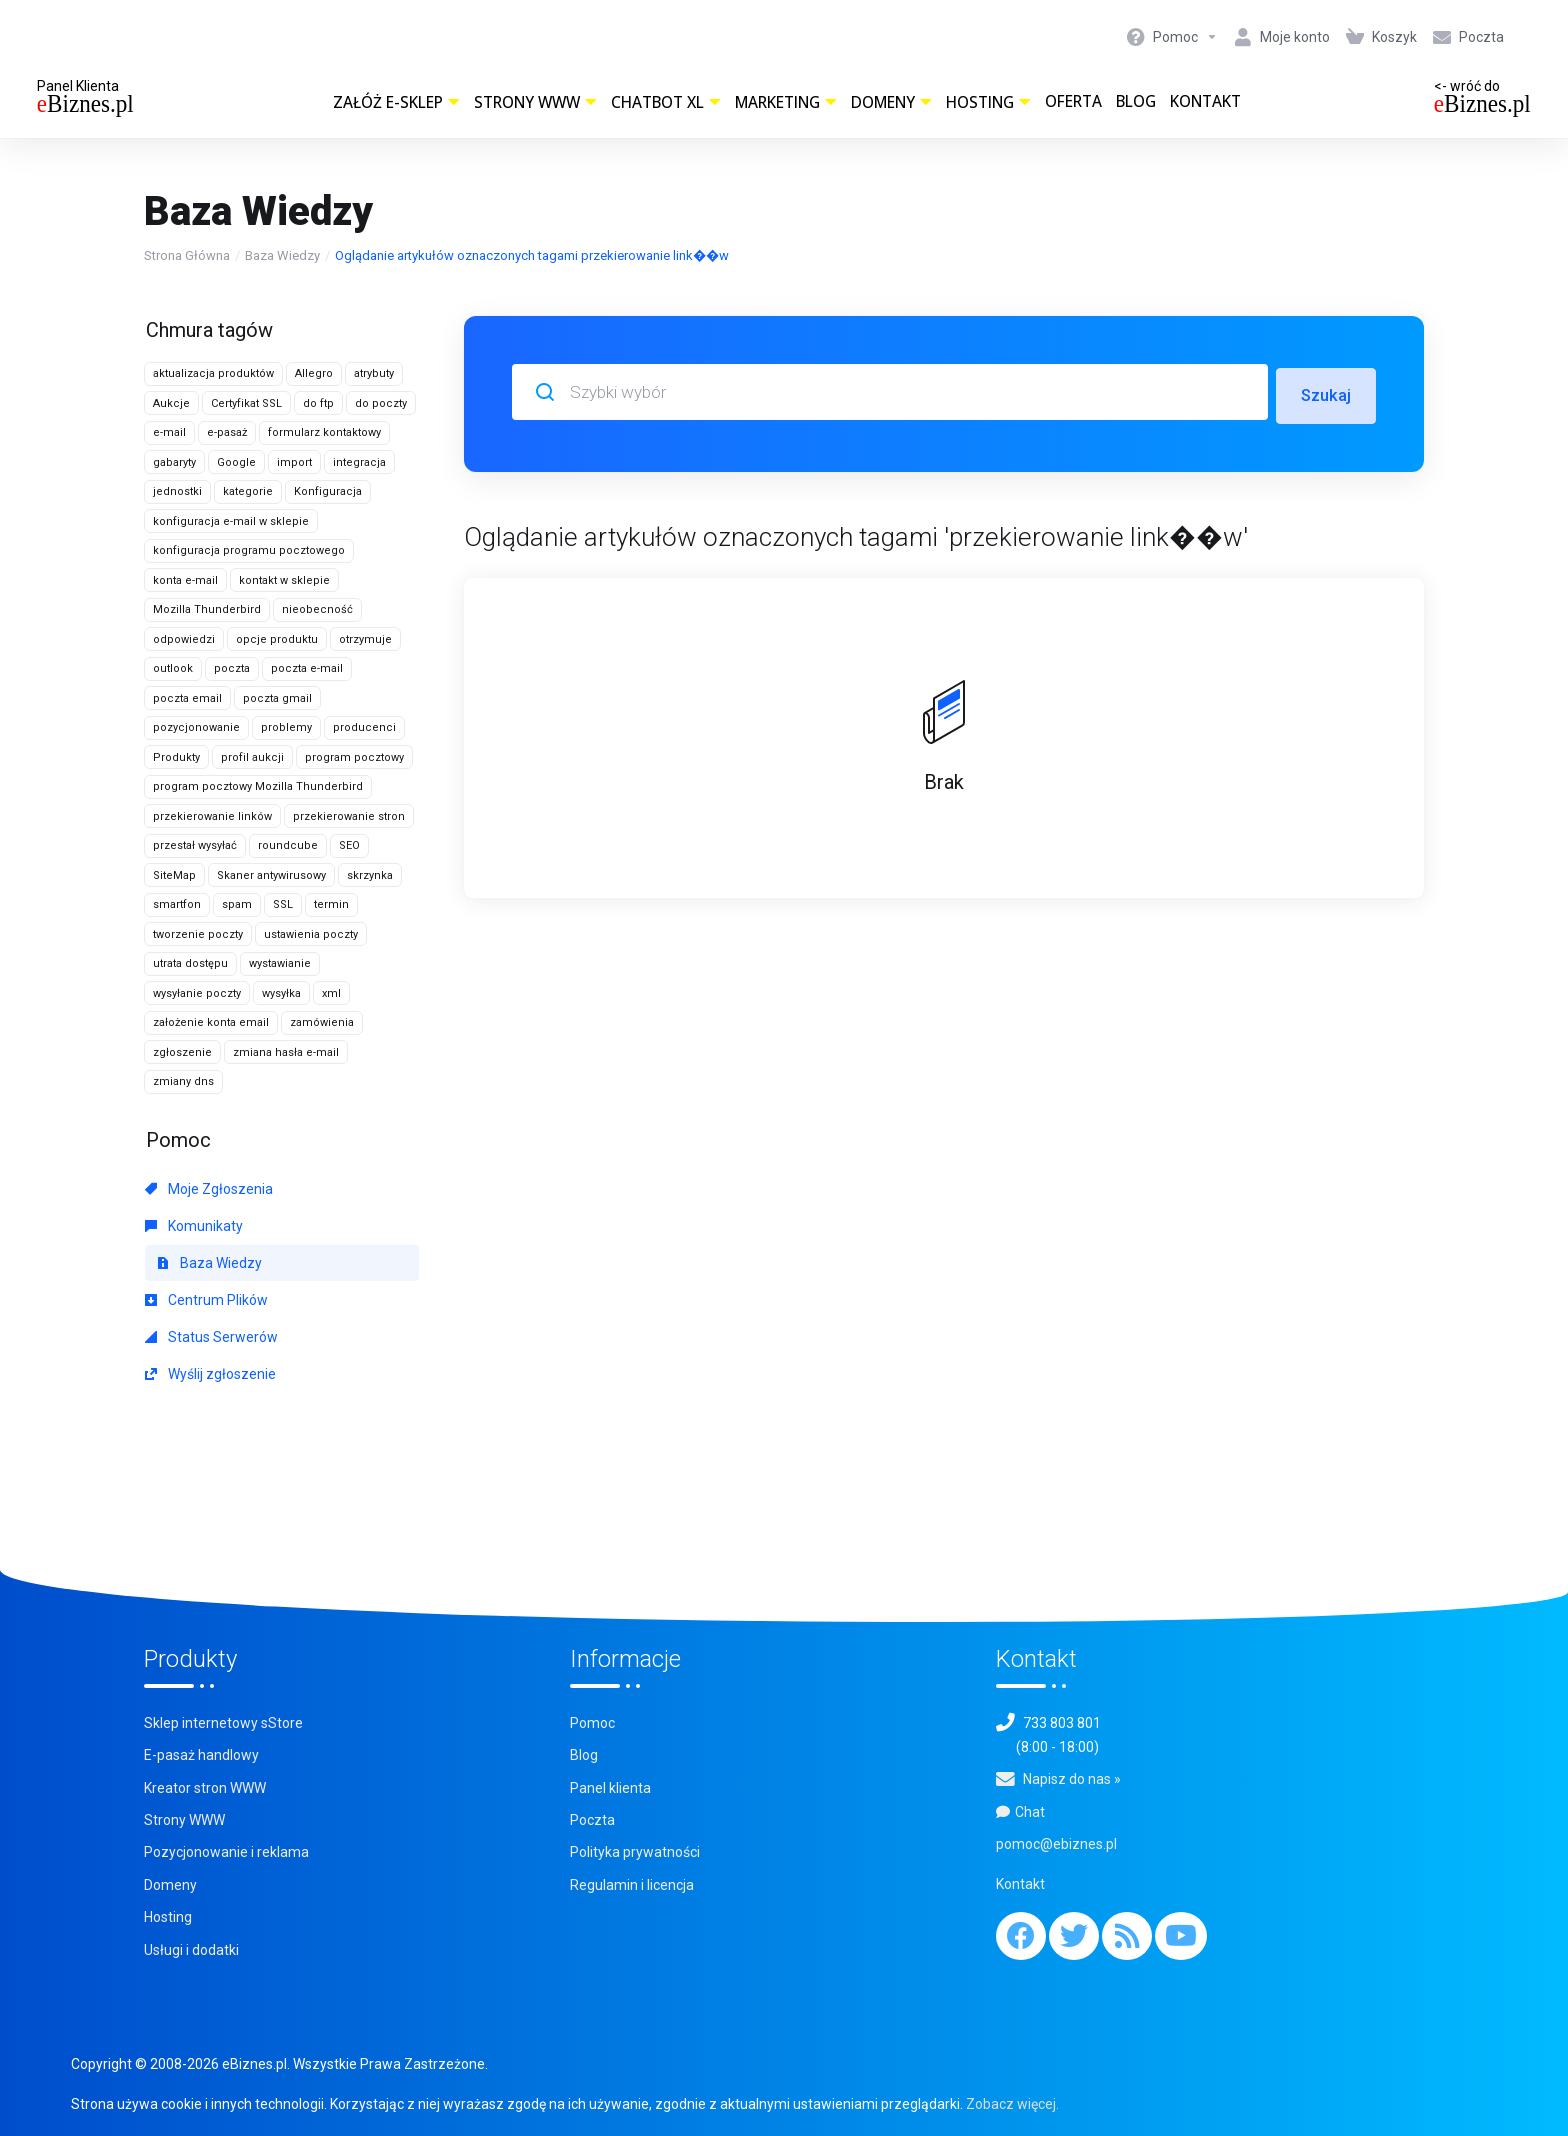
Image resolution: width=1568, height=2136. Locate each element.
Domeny (891, 102)
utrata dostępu (190, 963)
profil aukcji (252, 757)
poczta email (187, 698)
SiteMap (174, 875)
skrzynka (370, 875)
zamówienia (322, 1022)
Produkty (176, 757)
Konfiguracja (328, 491)
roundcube (288, 845)
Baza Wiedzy (282, 255)
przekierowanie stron (349, 816)
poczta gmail (277, 698)
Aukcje (171, 403)
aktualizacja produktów (213, 373)
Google (236, 462)
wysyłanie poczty (197, 993)
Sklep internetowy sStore (223, 1723)
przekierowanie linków (212, 816)
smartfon (177, 904)
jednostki (177, 491)
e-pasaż (227, 432)
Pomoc (592, 1723)
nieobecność (317, 609)
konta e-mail (185, 580)
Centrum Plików (206, 1300)
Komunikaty (194, 1226)
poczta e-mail (307, 668)
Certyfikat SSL (246, 403)
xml (331, 993)
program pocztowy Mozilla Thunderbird (258, 786)
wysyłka (281, 993)
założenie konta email (211, 1022)
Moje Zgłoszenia (209, 1189)
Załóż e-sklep (396, 102)
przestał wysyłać (195, 845)
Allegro (314, 373)
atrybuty (374, 373)
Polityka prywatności (635, 1852)
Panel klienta (610, 1788)
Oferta (1073, 101)
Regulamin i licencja (632, 1885)
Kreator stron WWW (205, 1788)
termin (331, 904)
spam (237, 904)
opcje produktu (277, 639)
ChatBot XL (666, 102)
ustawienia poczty (311, 934)
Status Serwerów (211, 1337)
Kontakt (1205, 101)
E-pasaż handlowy (201, 1755)
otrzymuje (365, 639)
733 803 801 (1062, 1723)
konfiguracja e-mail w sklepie (231, 521)
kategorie (248, 491)
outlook (173, 668)
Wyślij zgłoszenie (210, 1374)
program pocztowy (354, 757)
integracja (359, 462)
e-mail (169, 432)
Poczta (592, 1820)
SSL (283, 904)
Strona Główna (187, 255)
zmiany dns (183, 1081)
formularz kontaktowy (324, 432)
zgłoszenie (182, 1052)
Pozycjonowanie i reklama (226, 1852)
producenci (364, 727)
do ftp (318, 403)
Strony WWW (535, 102)
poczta (232, 668)
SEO (349, 845)
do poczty (381, 403)
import (294, 462)
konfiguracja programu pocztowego (249, 550)
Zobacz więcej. (1012, 2104)
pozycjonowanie (196, 727)
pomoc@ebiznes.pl (1056, 1844)
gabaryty (174, 462)
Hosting (988, 102)
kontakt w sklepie (284, 580)
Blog (1136, 101)
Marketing (786, 102)
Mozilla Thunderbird (207, 609)
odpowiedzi (184, 639)
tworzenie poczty (198, 934)
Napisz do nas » (1072, 1779)
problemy (286, 727)
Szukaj (1325, 392)
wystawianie (280, 963)
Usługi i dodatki (191, 1950)
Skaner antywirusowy (271, 875)
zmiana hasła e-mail (286, 1052)
